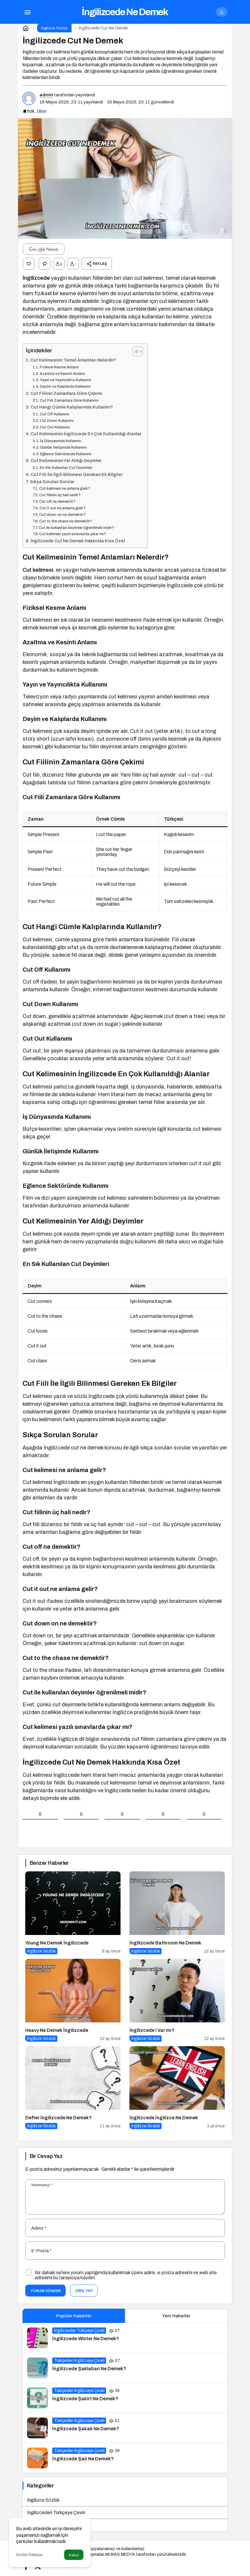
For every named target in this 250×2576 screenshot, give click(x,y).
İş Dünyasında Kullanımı (60, 441)
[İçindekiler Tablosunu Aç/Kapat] (134, 351)
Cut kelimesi (38, 570)
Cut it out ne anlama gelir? (62, 508)
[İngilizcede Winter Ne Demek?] (125, 2338)
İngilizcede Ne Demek (125, 12)
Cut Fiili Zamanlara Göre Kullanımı (69, 400)
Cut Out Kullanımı (55, 427)
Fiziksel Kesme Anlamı (59, 367)
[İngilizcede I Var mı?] (177, 2000)
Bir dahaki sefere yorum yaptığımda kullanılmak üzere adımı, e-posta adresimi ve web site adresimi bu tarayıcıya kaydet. (126, 2275)
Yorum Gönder (45, 2290)
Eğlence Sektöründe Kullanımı (65, 454)
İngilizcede (36, 278)
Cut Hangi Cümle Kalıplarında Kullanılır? (72, 407)
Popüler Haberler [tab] (73, 2315)
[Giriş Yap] (221, 12)
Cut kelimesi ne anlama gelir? (64, 488)
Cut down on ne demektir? (62, 515)
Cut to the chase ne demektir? (65, 521)
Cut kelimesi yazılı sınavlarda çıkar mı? (72, 534)
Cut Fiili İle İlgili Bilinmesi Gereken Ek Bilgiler (77, 474)
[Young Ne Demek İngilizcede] (73, 1912)
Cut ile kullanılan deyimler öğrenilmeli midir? (76, 528)
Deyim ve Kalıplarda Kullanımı (65, 386)
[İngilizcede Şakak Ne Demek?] (125, 2428)
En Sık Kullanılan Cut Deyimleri (66, 468)
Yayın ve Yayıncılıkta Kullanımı (65, 380)
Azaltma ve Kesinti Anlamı (62, 374)
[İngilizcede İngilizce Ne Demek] (177, 2087)
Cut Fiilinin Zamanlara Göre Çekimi (66, 393)
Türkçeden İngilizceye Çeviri (56, 2525)
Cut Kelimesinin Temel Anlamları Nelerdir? (73, 360)
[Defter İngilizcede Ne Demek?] (73, 2087)
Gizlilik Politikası (29, 2555)
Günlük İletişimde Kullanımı (63, 447)
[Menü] (27, 12)
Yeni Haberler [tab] (176, 2315)
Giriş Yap (84, 2290)
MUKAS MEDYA (120, 2554)
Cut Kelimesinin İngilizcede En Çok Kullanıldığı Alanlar (86, 433)
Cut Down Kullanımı (57, 421)
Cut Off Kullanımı (54, 414)
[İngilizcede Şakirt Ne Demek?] (125, 2398)
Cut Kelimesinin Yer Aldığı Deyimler (66, 460)
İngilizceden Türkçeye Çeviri (56, 2512)
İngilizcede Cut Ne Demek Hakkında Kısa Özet (78, 540)
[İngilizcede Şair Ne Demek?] (125, 2458)
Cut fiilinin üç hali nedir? (59, 495)
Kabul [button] (74, 2555)
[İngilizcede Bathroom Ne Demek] (177, 1912)
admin (46, 94)
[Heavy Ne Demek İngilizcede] (73, 2000)
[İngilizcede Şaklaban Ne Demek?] (125, 2368)
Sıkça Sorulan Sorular (52, 481)
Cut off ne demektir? (57, 502)
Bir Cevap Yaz (46, 2156)
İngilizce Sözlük (43, 2500)
